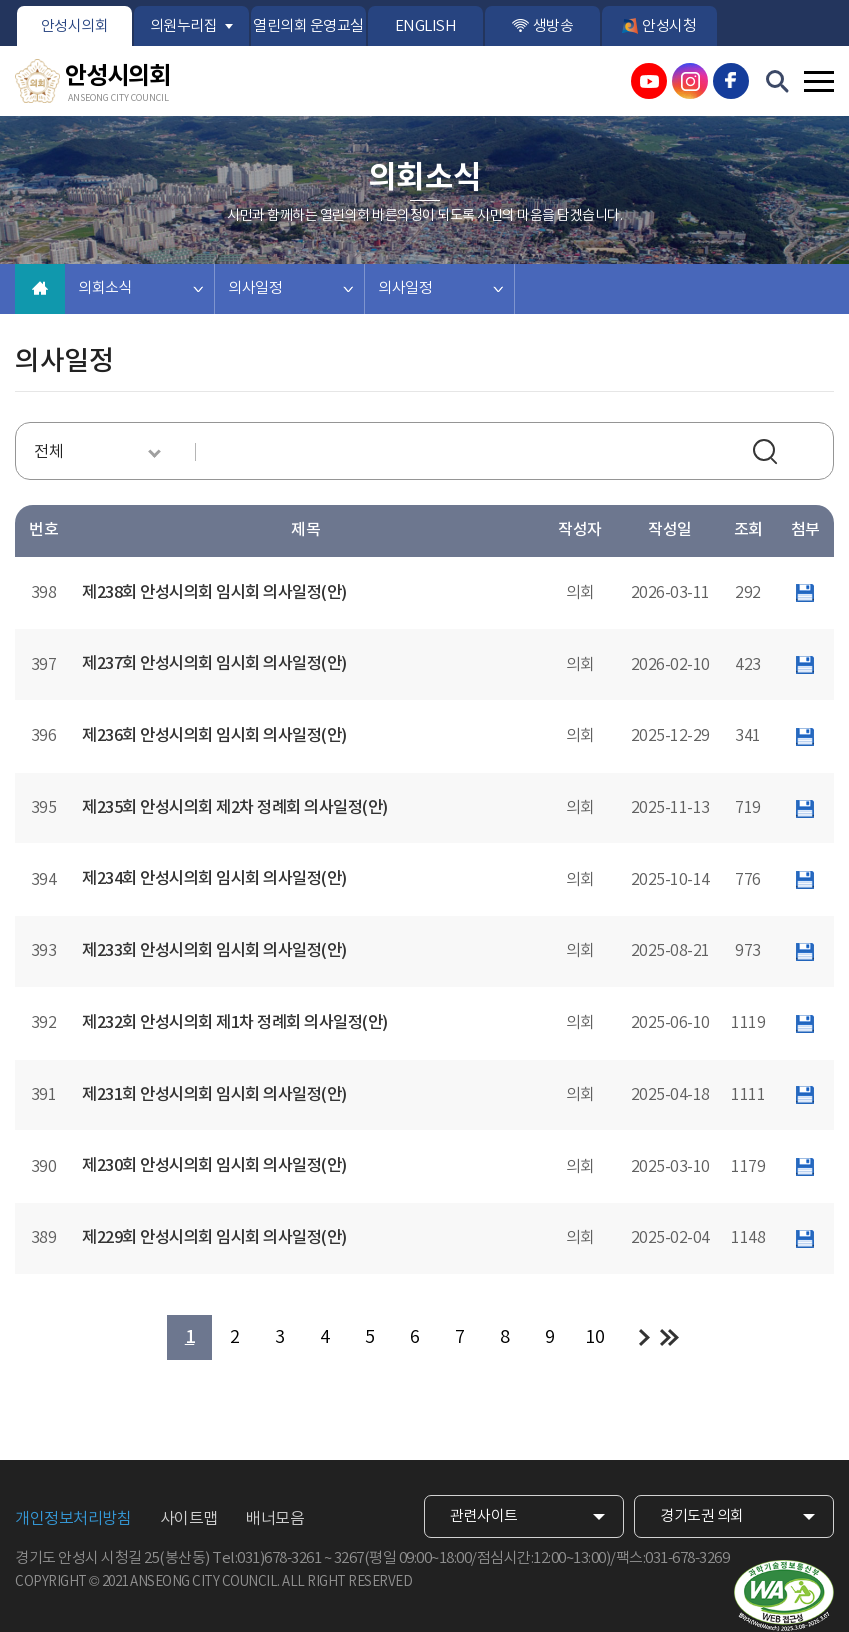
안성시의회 (75, 26)
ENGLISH (426, 26)
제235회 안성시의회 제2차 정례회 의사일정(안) (235, 808)
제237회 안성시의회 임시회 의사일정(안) (214, 664)
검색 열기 (778, 82)
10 (594, 1337)
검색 (768, 454)
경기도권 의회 (702, 1516)
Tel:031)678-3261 (266, 1558)
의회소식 (105, 288)
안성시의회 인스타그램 (690, 81)
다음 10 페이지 (644, 1337)
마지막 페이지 (669, 1337)
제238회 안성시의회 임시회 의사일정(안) (214, 593)
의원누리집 (184, 26)
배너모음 (275, 1519)
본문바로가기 (0, 0)
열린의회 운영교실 (308, 26)
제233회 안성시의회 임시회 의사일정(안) (214, 951)
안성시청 (669, 26)
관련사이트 (484, 1516)
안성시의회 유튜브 (649, 81)
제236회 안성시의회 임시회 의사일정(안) (214, 736)
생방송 (553, 26)
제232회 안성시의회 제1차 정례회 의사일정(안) (235, 1023)
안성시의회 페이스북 (731, 81)
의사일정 (255, 288)
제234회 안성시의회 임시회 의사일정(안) (214, 879)
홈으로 (40, 289)
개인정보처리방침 (73, 1519)
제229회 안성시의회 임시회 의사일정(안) (214, 1238)
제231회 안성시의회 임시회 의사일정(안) (214, 1095)
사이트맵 (189, 1519)
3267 (349, 1558)
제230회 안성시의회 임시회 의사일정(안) (214, 1166)
